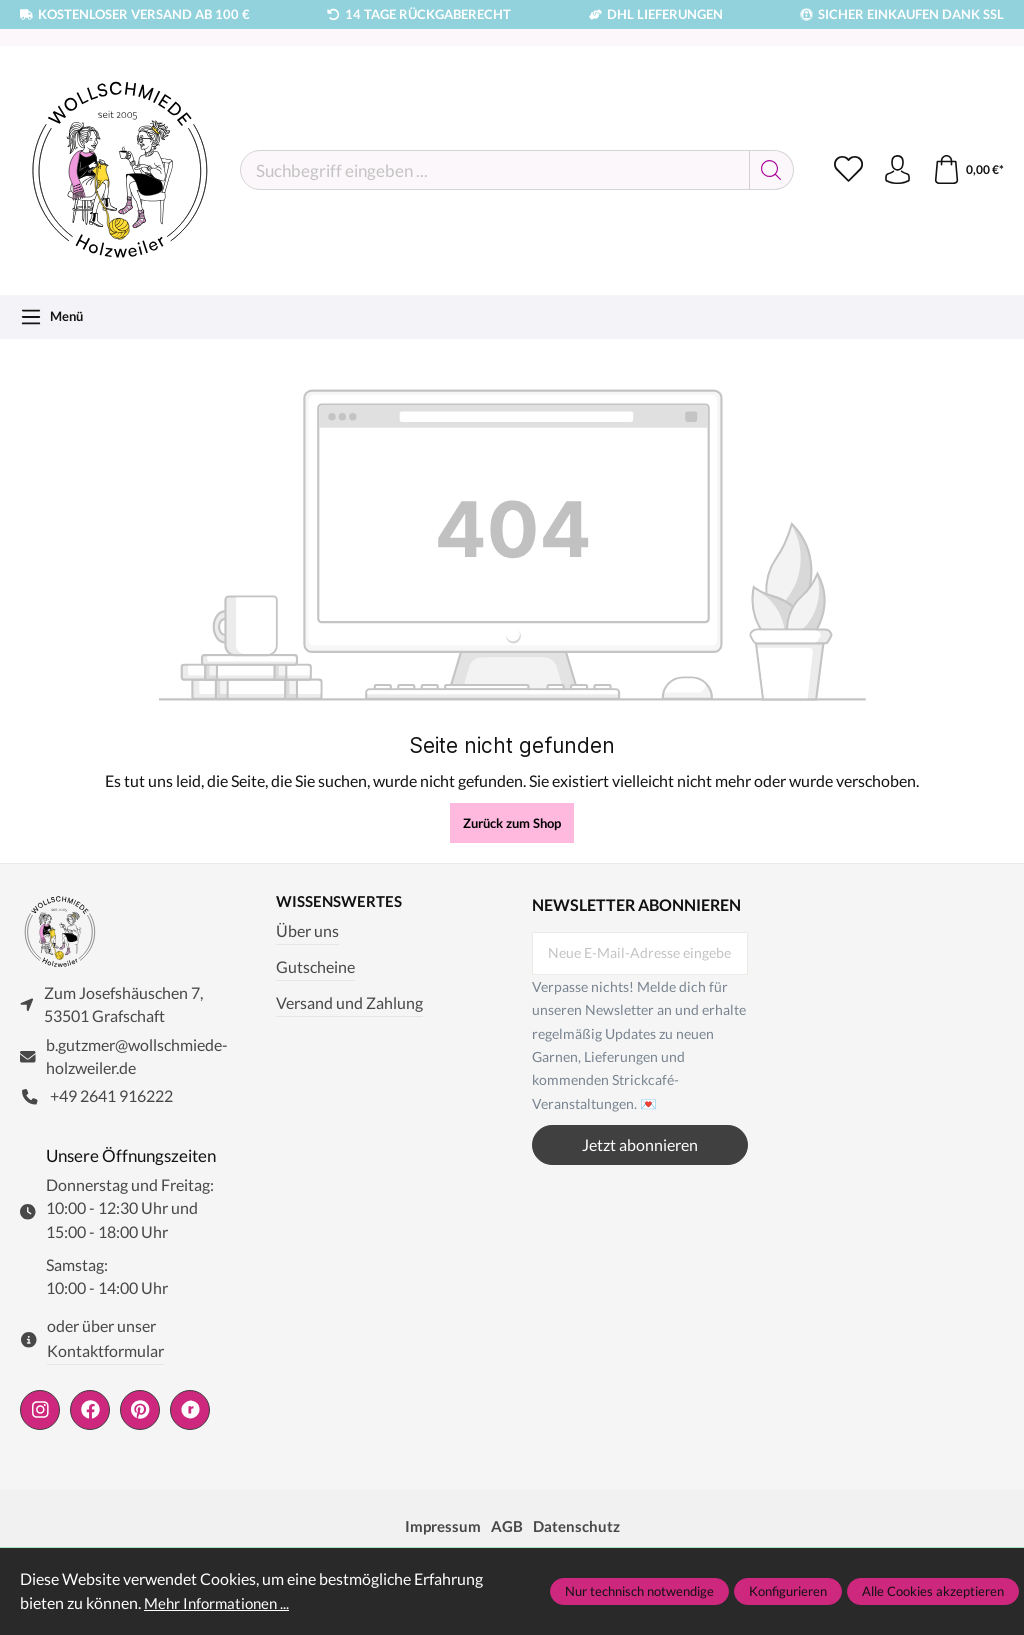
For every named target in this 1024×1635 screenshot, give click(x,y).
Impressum (440, 1528)
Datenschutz (578, 1528)
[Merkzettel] (846, 170)
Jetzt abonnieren (640, 1145)
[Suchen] (768, 170)
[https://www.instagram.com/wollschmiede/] (40, 1412)
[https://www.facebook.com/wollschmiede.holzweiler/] (90, 1412)
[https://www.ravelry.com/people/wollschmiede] (190, 1412)
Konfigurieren (788, 1591)
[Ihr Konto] (896, 170)
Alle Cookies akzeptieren (933, 1591)
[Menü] (51, 317)
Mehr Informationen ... (220, 1603)
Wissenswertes (343, 902)
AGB (506, 1528)
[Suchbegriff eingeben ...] (493, 170)
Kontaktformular (105, 1353)
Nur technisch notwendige (639, 1591)
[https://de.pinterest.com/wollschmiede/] (140, 1412)
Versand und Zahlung (349, 1003)
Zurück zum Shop (512, 823)
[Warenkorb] (967, 170)
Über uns (307, 932)
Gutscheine (315, 968)
